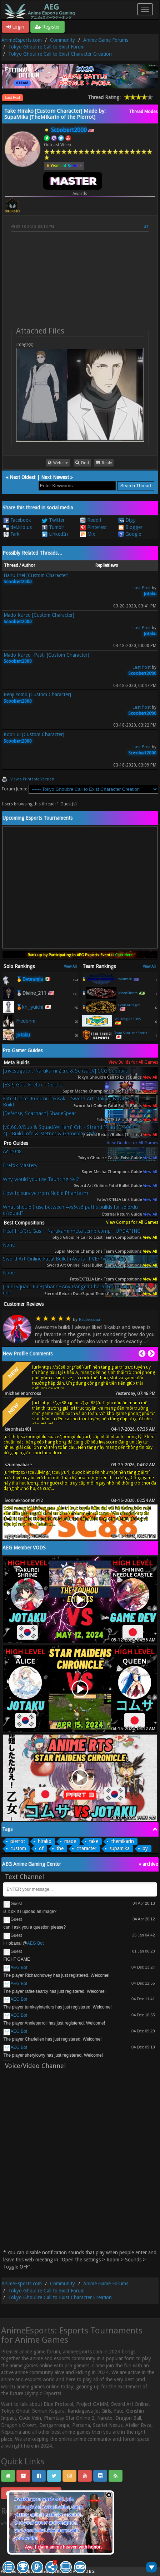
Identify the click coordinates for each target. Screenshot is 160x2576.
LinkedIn (55, 534)
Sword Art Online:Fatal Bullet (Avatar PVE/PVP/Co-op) (64, 1259)
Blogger (130, 527)
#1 (146, 226)
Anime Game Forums (105, 40)
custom (18, 1848)
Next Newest (55, 477)
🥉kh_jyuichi (29, 1007)
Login (15, 27)
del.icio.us (17, 527)
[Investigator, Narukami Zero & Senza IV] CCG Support (65, 1071)
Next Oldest (22, 477)
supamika (119, 1848)
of (41, 1848)
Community (62, 40)
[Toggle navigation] (145, 9)
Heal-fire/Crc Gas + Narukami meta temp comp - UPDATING (72, 1231)
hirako (44, 1841)
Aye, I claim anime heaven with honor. (63, 2547)
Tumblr (53, 527)
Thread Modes (143, 111)
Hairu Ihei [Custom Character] (36, 575)
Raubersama (89, 1319)
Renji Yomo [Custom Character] (37, 694)
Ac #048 (12, 1151)
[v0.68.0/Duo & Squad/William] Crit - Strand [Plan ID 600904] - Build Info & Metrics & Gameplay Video (70, 1130)
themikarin (122, 1841)
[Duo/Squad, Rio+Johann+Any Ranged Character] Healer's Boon (71, 1289)
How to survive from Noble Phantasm (45, 1193)
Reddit (90, 520)
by (145, 1848)
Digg (127, 520)
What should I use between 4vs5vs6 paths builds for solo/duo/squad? (70, 1210)
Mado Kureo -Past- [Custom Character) (46, 655)
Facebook (17, 520)
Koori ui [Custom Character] (34, 734)
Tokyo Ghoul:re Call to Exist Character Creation (60, 54)
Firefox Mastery (20, 1165)
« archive (148, 1864)
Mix (87, 534)
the (60, 1848)
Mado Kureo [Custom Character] (39, 615)
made (70, 1841)
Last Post (12, 98)
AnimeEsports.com (21, 40)
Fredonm (25, 1021)
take (93, 1841)
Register (47, 27)
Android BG (83, 2571)
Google (129, 534)
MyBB (28, 2571)
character (86, 1848)
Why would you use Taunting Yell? (41, 1179)
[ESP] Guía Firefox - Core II (33, 1085)
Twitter (53, 520)
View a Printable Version (32, 779)
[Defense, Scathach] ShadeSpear (39, 1113)
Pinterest (93, 527)
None (9, 1245)
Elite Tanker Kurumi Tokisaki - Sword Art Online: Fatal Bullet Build (70, 1102)
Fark (11, 534)
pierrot (17, 1841)
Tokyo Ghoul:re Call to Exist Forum (46, 47)
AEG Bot (35, 1943)
